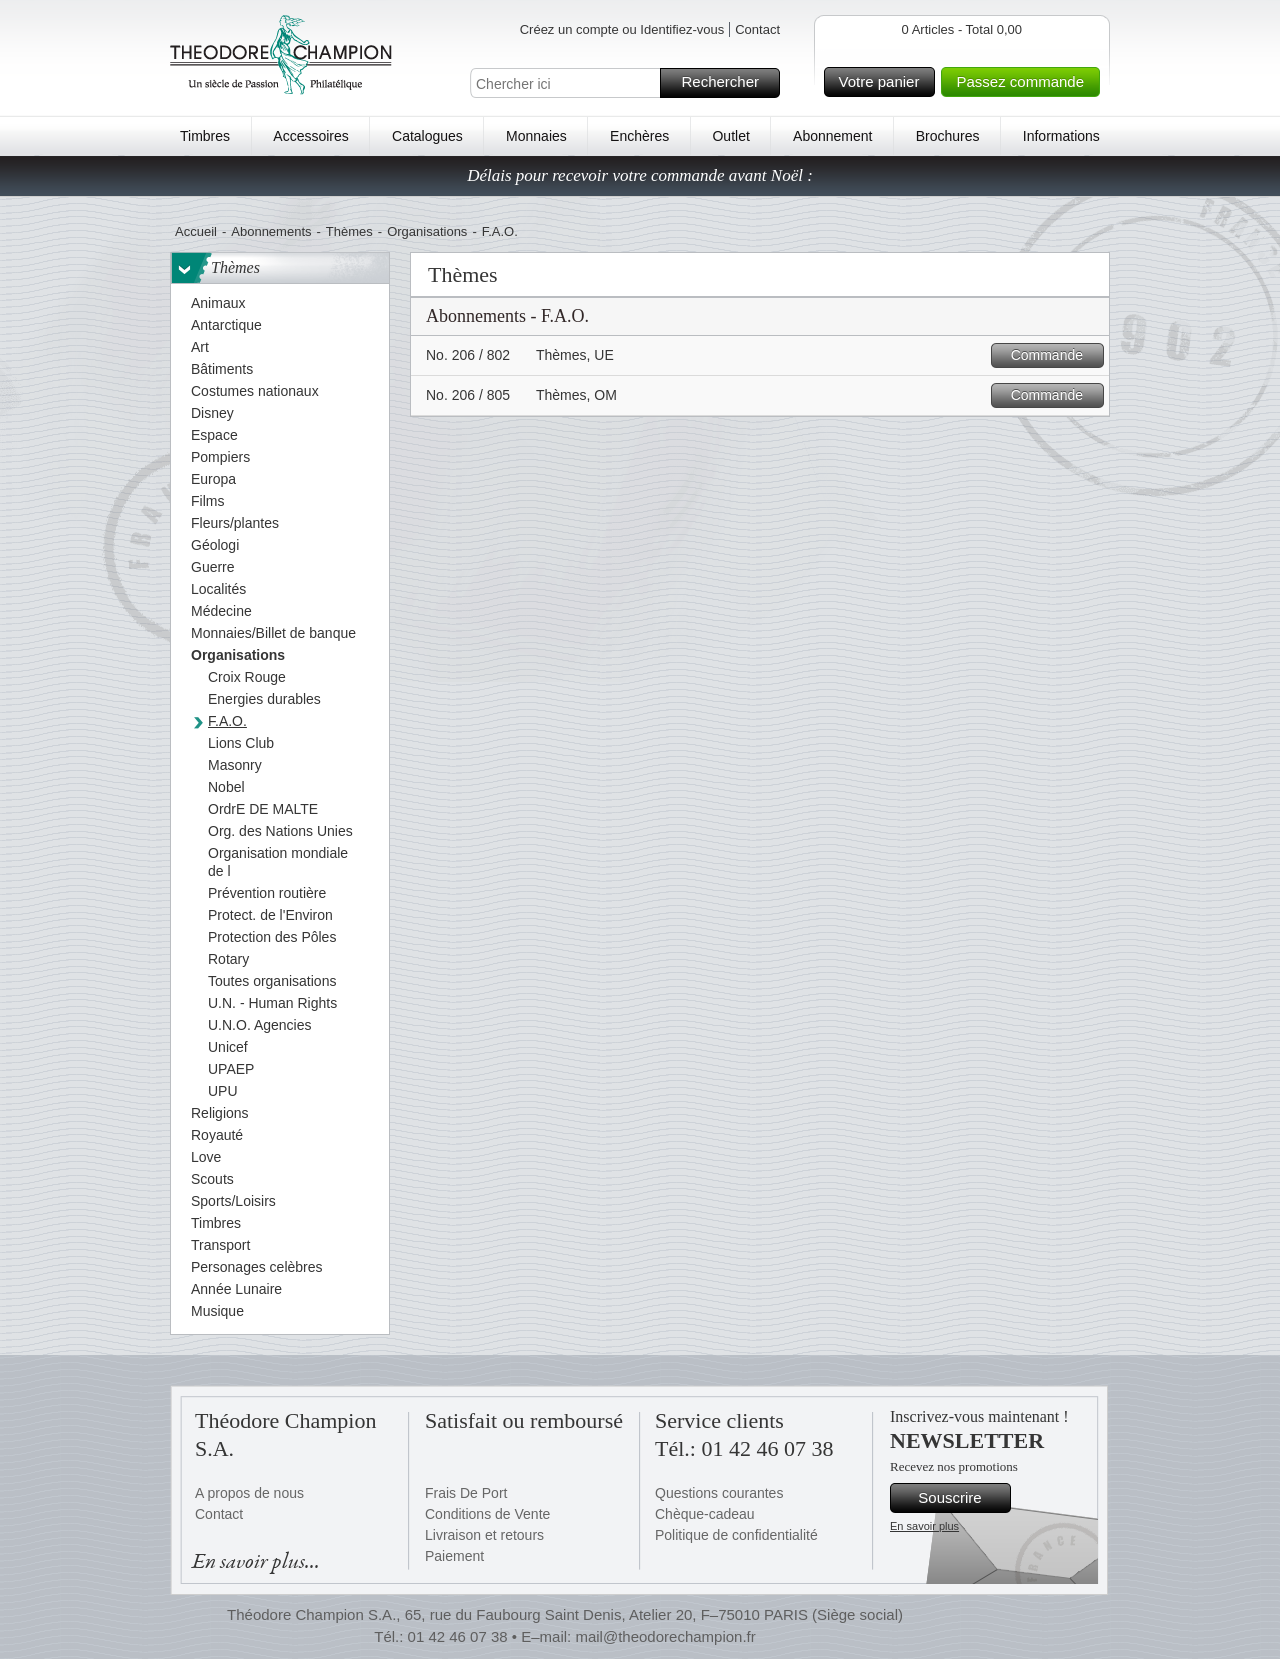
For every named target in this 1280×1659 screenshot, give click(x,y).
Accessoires (310, 136)
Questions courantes (719, 1493)
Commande (1054, 355)
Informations (1061, 136)
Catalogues (427, 136)
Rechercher (727, 83)
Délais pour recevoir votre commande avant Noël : (640, 175)
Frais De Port (466, 1493)
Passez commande (1025, 82)
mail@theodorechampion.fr (665, 1636)
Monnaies (536, 136)
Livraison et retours (484, 1535)
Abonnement (832, 136)
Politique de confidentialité (736, 1535)
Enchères (639, 136)
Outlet (730, 136)
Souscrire (961, 1498)
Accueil (196, 231)
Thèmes (349, 231)
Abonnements (271, 231)
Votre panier (884, 82)
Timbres (205, 136)
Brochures (948, 136)
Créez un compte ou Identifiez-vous (622, 29)
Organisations (427, 231)
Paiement (454, 1556)
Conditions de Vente (487, 1514)
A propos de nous (249, 1493)
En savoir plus (924, 1526)
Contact (757, 29)
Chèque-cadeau (705, 1514)
